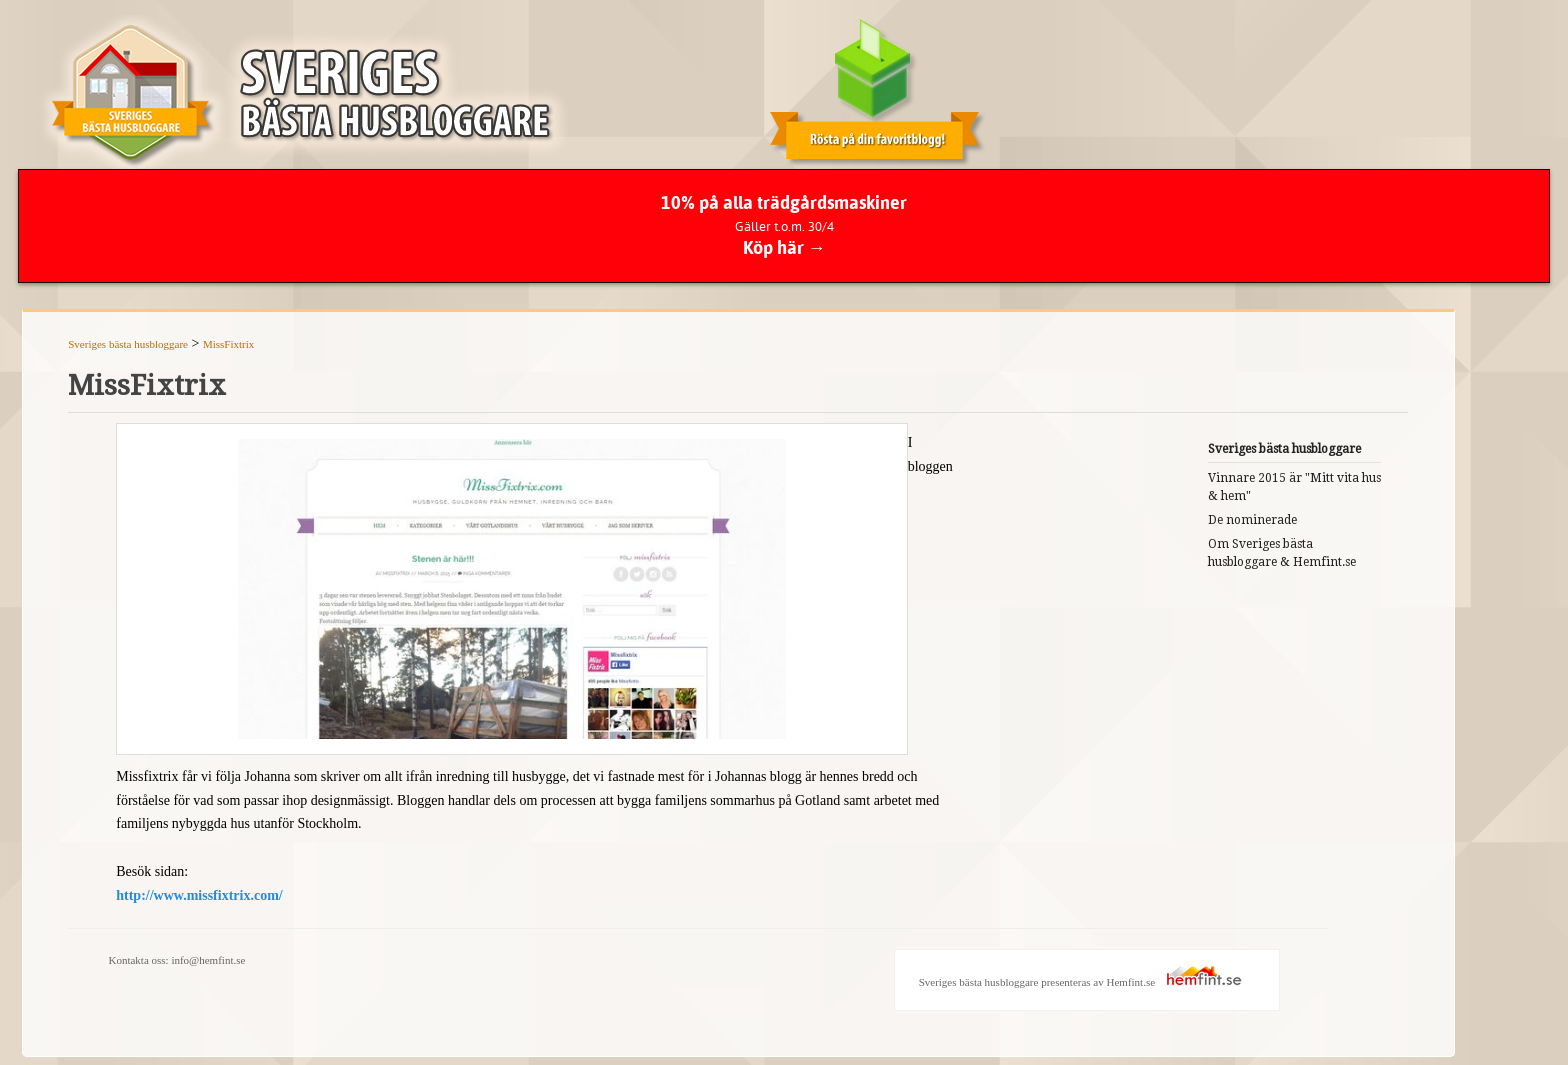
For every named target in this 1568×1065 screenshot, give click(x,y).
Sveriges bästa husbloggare (128, 344)
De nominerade (1252, 520)
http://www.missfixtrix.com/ (199, 895)
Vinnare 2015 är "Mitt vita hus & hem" (1294, 487)
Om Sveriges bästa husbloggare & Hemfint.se (1282, 553)
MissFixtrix (228, 344)
